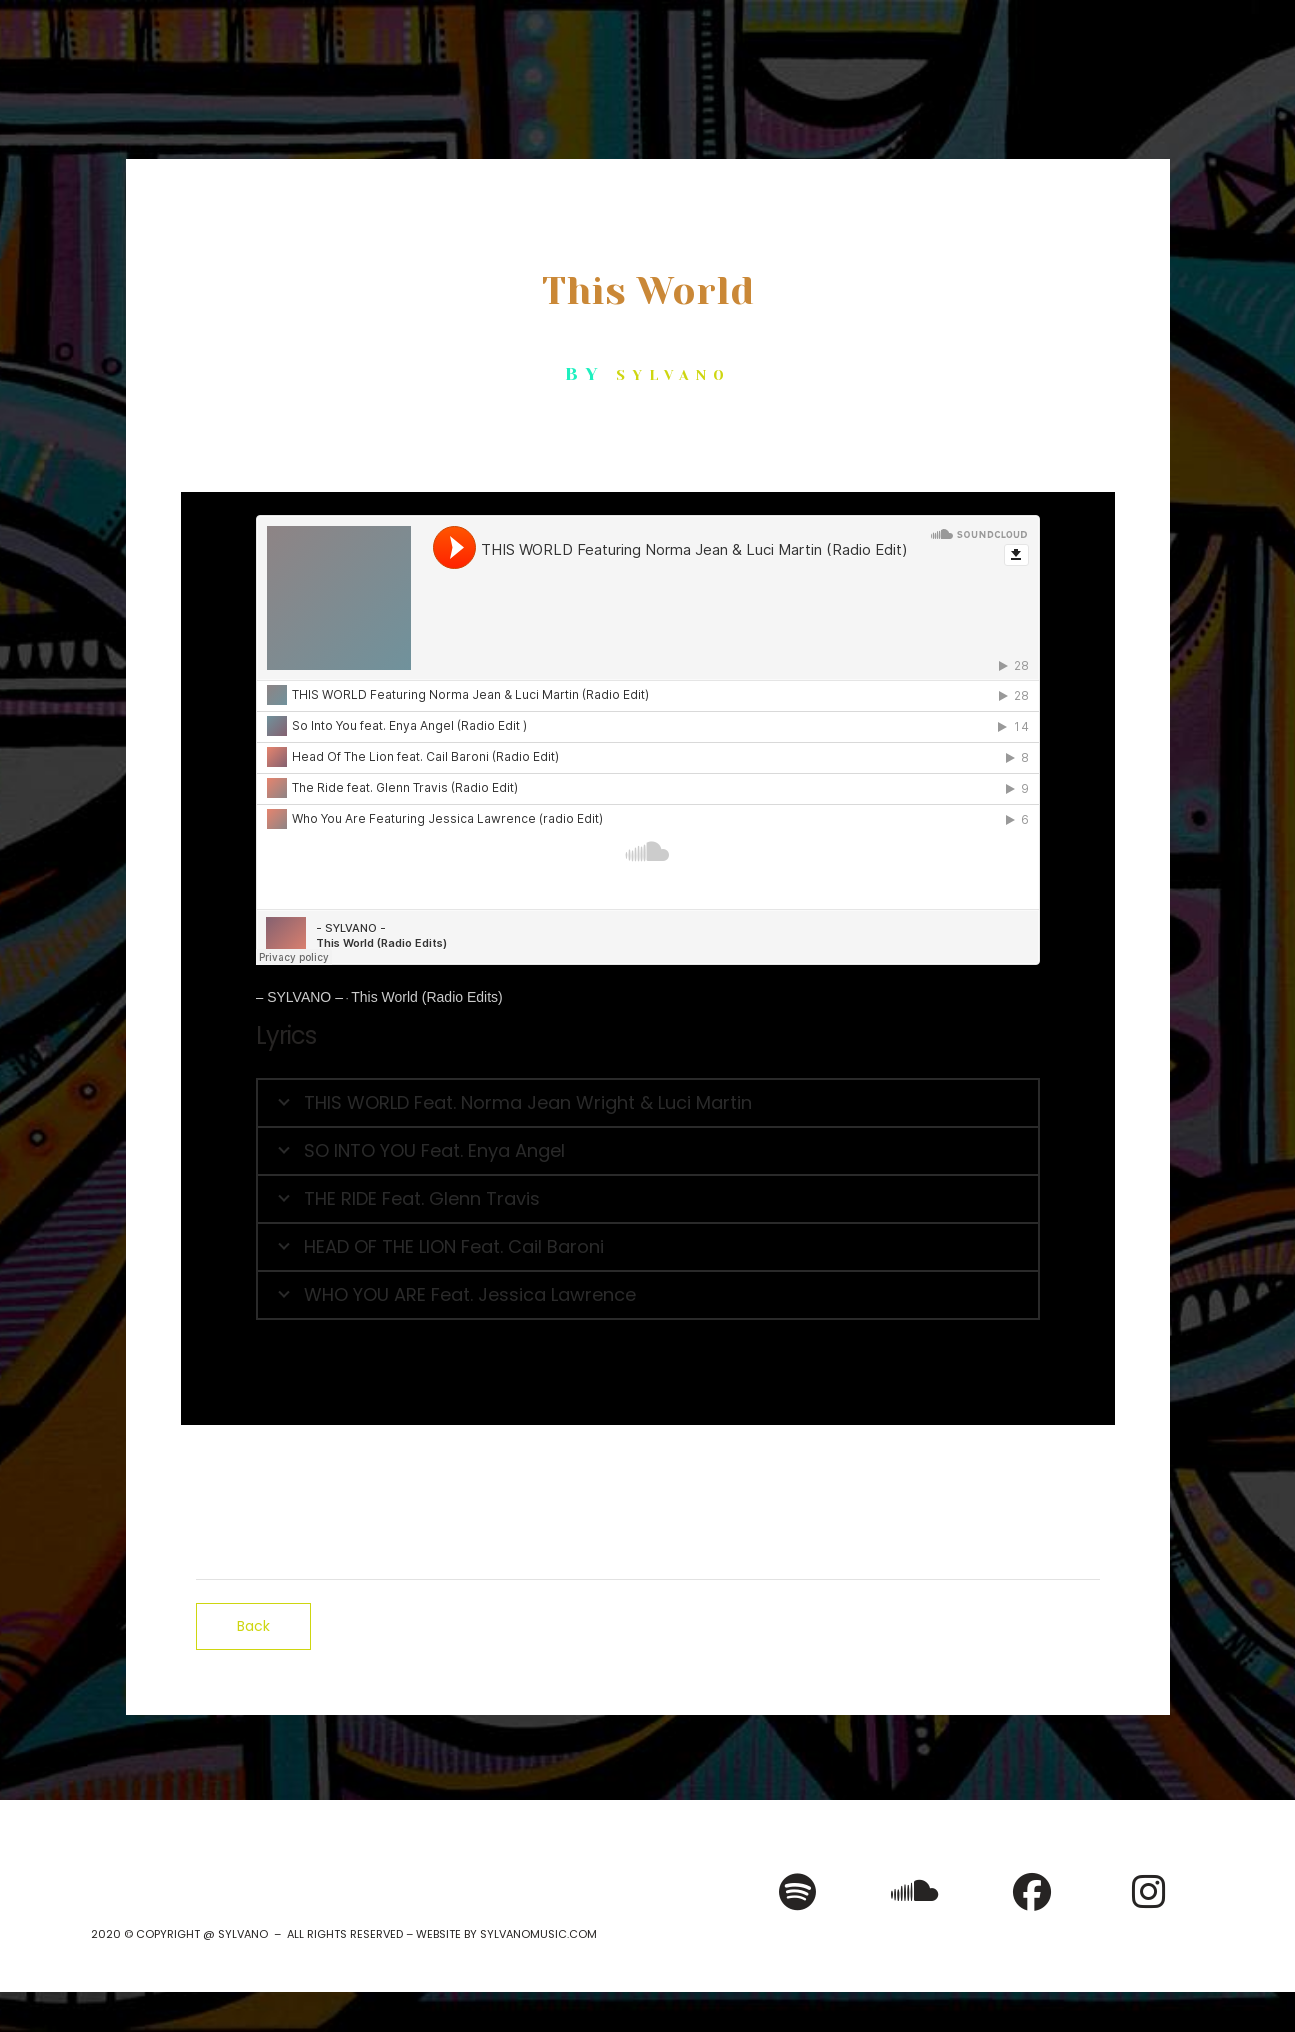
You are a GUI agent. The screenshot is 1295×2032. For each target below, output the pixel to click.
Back (253, 1626)
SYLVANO (673, 375)
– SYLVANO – (299, 997)
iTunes (567, 1475)
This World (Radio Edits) (426, 997)
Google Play (697, 1475)
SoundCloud (989, 1475)
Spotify (453, 1475)
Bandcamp (842, 1475)
